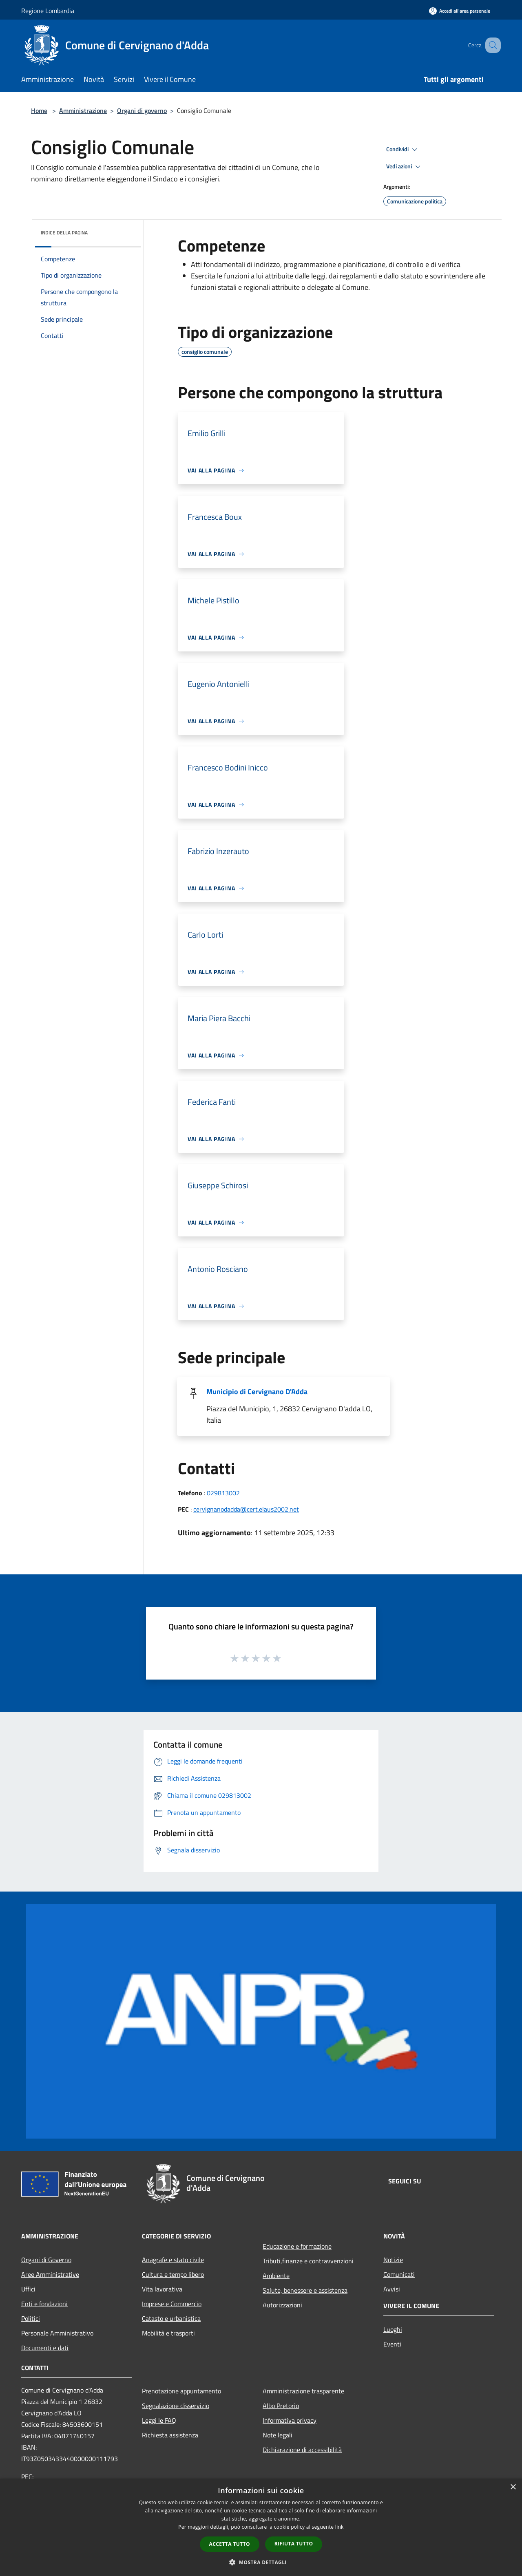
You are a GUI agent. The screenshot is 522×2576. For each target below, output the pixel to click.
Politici (30, 2318)
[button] (261, 2562)
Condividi (403, 150)
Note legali (277, 2435)
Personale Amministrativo (57, 2333)
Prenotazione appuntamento (181, 2391)
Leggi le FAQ (159, 2420)
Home (39, 110)
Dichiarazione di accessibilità (302, 2450)
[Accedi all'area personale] (459, 10)
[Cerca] (491, 45)
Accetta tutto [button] (229, 2544)
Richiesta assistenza (170, 2435)
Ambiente (276, 2275)
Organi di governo (142, 110)
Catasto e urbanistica (171, 2318)
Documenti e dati (45, 2348)
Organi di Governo (46, 2260)
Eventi (392, 2344)
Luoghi (392, 2329)
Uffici (28, 2289)
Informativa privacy (289, 2420)
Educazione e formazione (297, 2246)
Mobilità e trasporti (168, 2333)
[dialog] (261, 2527)
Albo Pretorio (281, 2405)
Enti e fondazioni (44, 2304)
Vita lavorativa (162, 2289)
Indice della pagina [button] (64, 232)
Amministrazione (83, 110)
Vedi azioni (404, 167)
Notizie (393, 2260)
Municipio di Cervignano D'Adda (256, 1391)
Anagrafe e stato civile (173, 2260)
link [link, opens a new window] (339, 2526)
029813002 (223, 1493)
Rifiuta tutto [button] (293, 2543)
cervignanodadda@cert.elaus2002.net (246, 1509)
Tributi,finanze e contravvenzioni (308, 2261)
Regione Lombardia (47, 10)
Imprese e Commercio (171, 2304)
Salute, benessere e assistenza (305, 2290)
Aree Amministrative (50, 2274)
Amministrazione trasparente (303, 2391)
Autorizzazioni (282, 2305)
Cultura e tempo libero (173, 2274)
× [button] (513, 2487)
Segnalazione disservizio (175, 2405)
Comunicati (399, 2274)
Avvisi (391, 2289)
